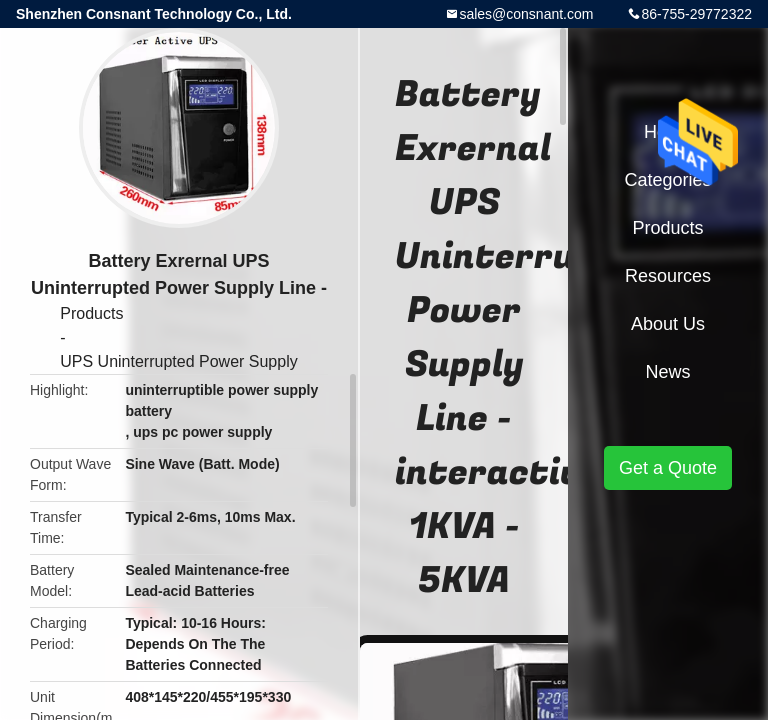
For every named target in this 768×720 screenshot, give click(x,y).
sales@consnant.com (526, 14)
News (667, 372)
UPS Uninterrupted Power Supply (178, 361)
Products (91, 313)
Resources (668, 276)
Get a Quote (668, 468)
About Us (668, 324)
